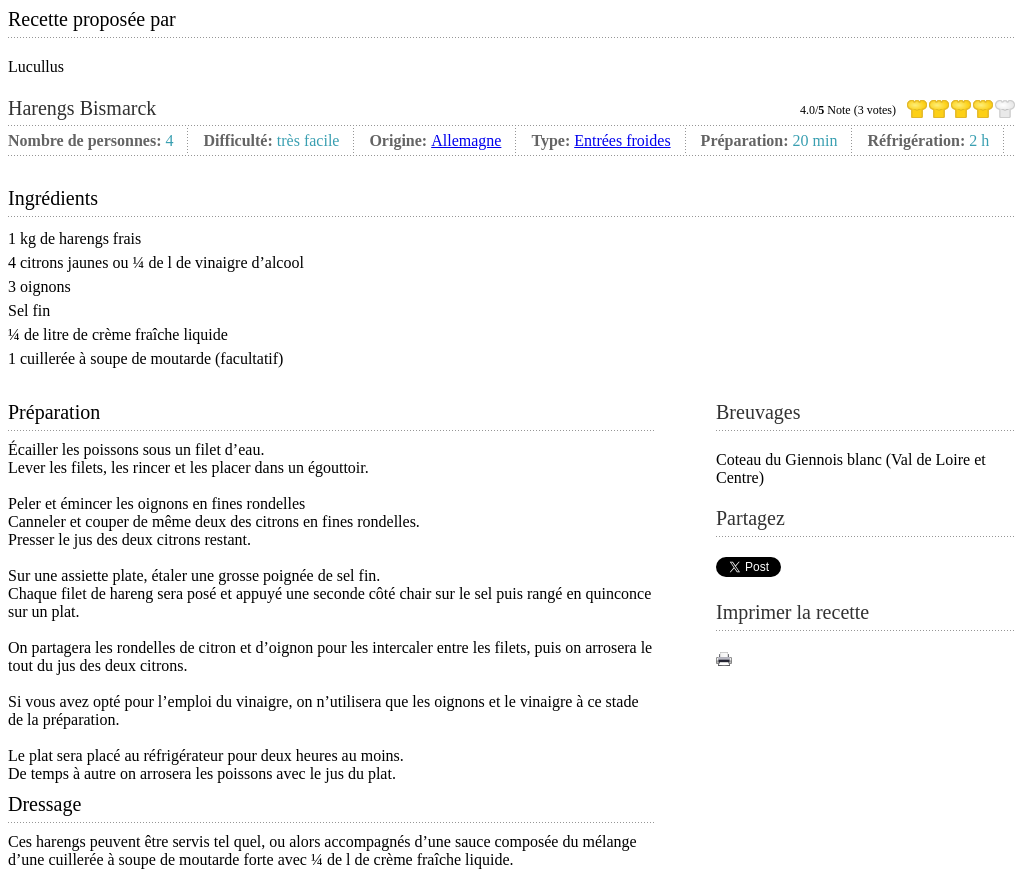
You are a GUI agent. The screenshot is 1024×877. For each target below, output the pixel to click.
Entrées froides (622, 140)
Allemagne (466, 140)
